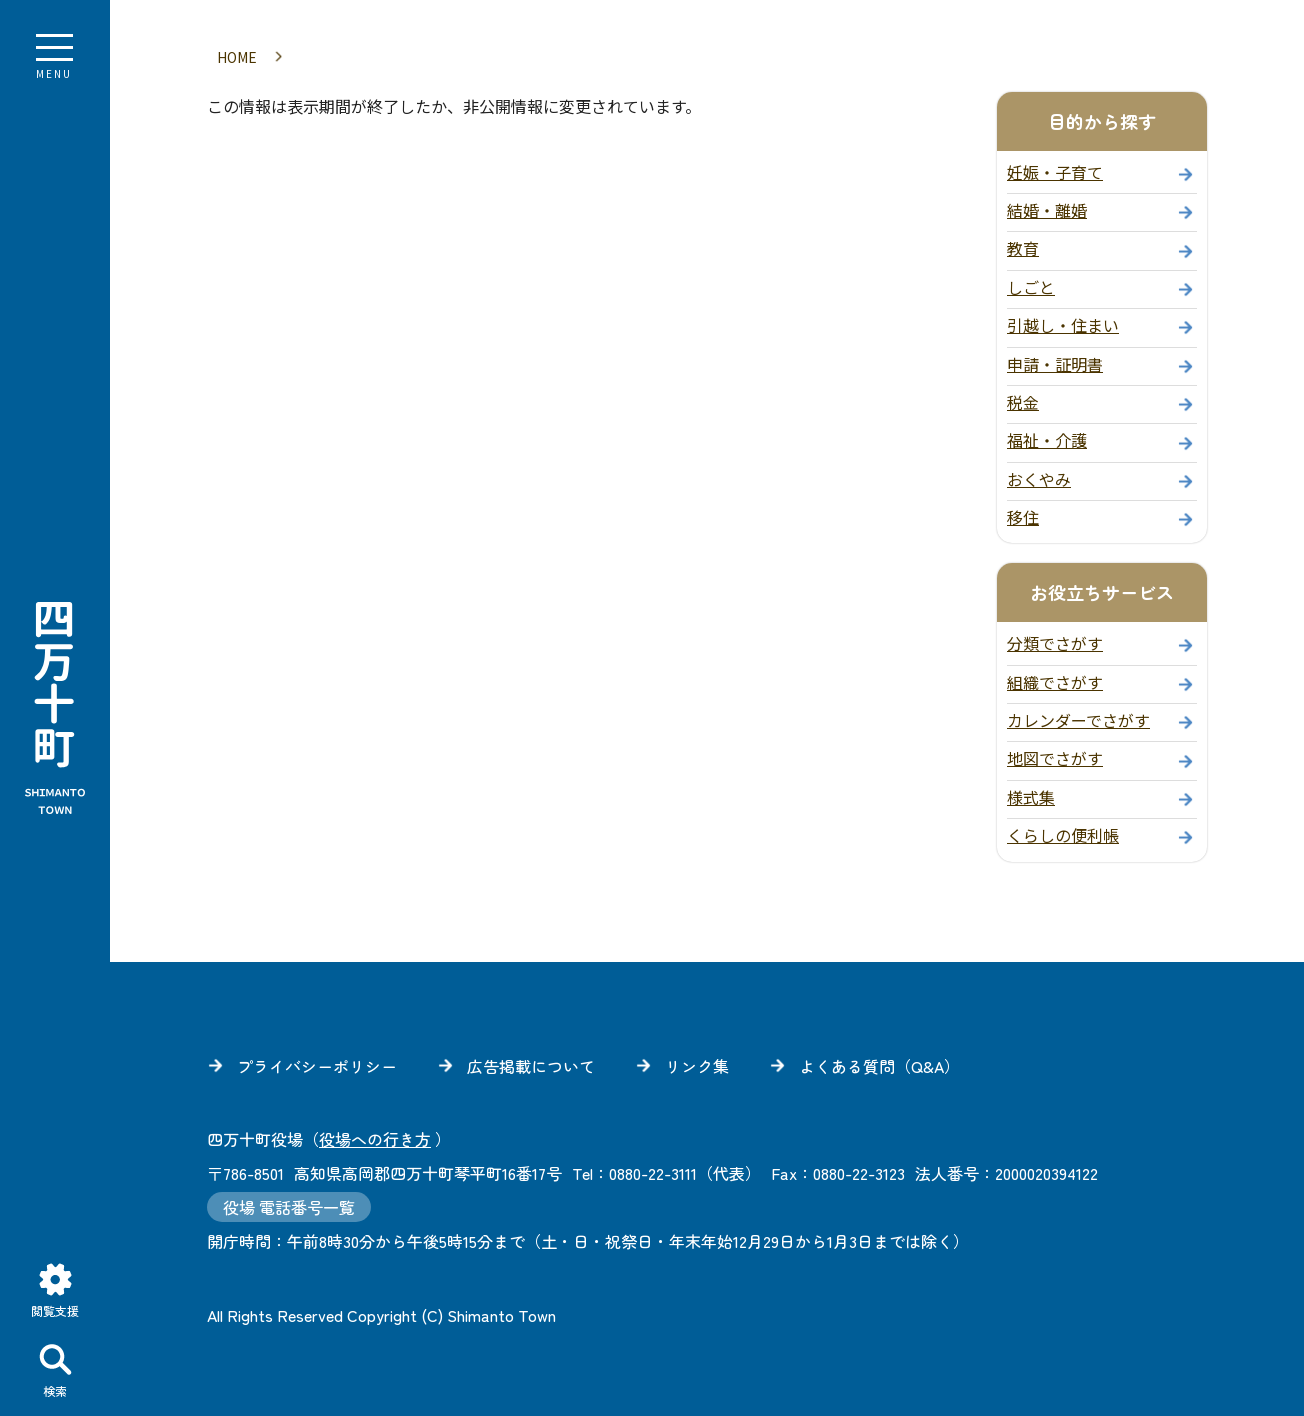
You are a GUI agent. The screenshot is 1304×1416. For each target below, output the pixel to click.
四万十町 (55, 708)
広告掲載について (531, 1063)
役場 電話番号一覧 (289, 1204)
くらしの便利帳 (1063, 832)
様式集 (1031, 794)
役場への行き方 (375, 1136)
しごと (1031, 284)
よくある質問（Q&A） (879, 1063)
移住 (1023, 514)
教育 (1023, 245)
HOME (237, 54)
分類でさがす (1055, 640)
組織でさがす (1055, 679)
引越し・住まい (1063, 322)
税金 (1023, 399)
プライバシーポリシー (317, 1063)
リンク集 (697, 1063)
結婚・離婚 (1047, 207)
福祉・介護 (1047, 437)
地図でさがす (1055, 755)
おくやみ (1039, 476)
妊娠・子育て (1055, 169)
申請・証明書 (1055, 361)
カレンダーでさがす (1078, 717)
